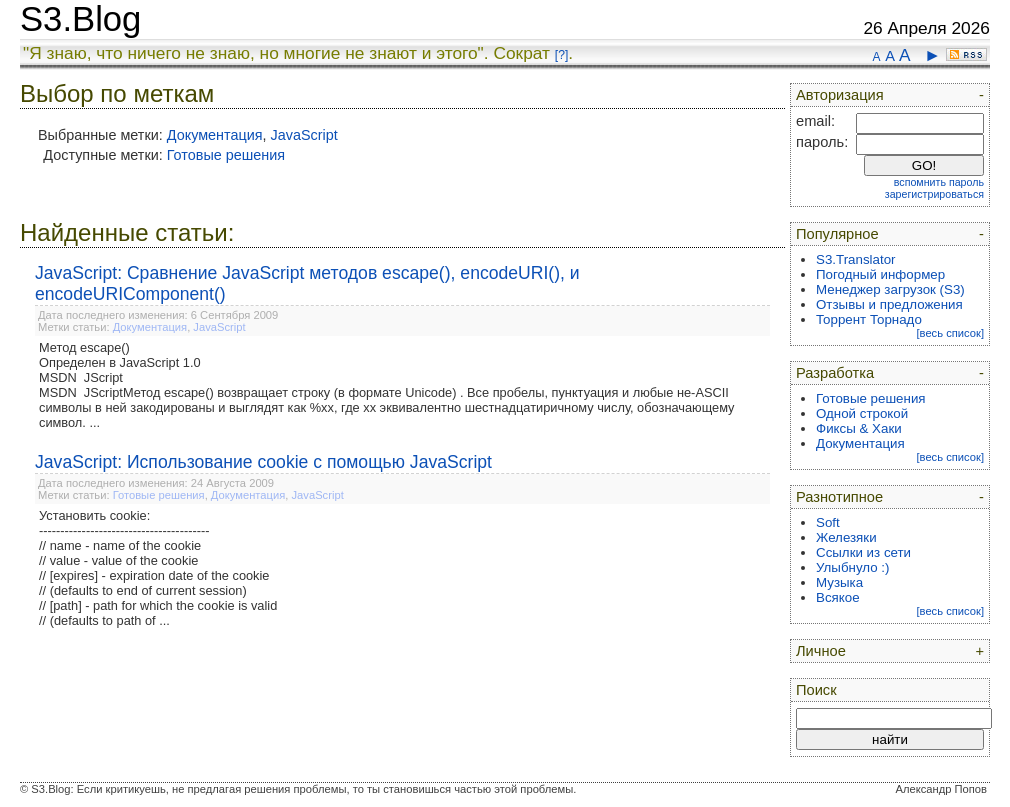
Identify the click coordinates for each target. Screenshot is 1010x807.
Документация (215, 135)
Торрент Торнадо (869, 319)
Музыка (839, 582)
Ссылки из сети (863, 552)
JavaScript (304, 135)
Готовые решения (226, 155)
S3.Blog (80, 19)
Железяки (846, 537)
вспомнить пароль (939, 182)
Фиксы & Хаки (859, 428)
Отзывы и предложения (889, 304)
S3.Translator (856, 259)
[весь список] (950, 333)
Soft (828, 522)
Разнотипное (839, 497)
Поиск (816, 690)
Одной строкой (862, 413)
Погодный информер (880, 274)
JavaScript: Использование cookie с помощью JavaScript (263, 462)
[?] (561, 55)
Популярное (837, 234)
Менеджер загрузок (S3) (890, 289)
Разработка (835, 373)
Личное (821, 651)
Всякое (838, 597)
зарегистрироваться (934, 194)
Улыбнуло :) (852, 567)
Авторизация (840, 95)
